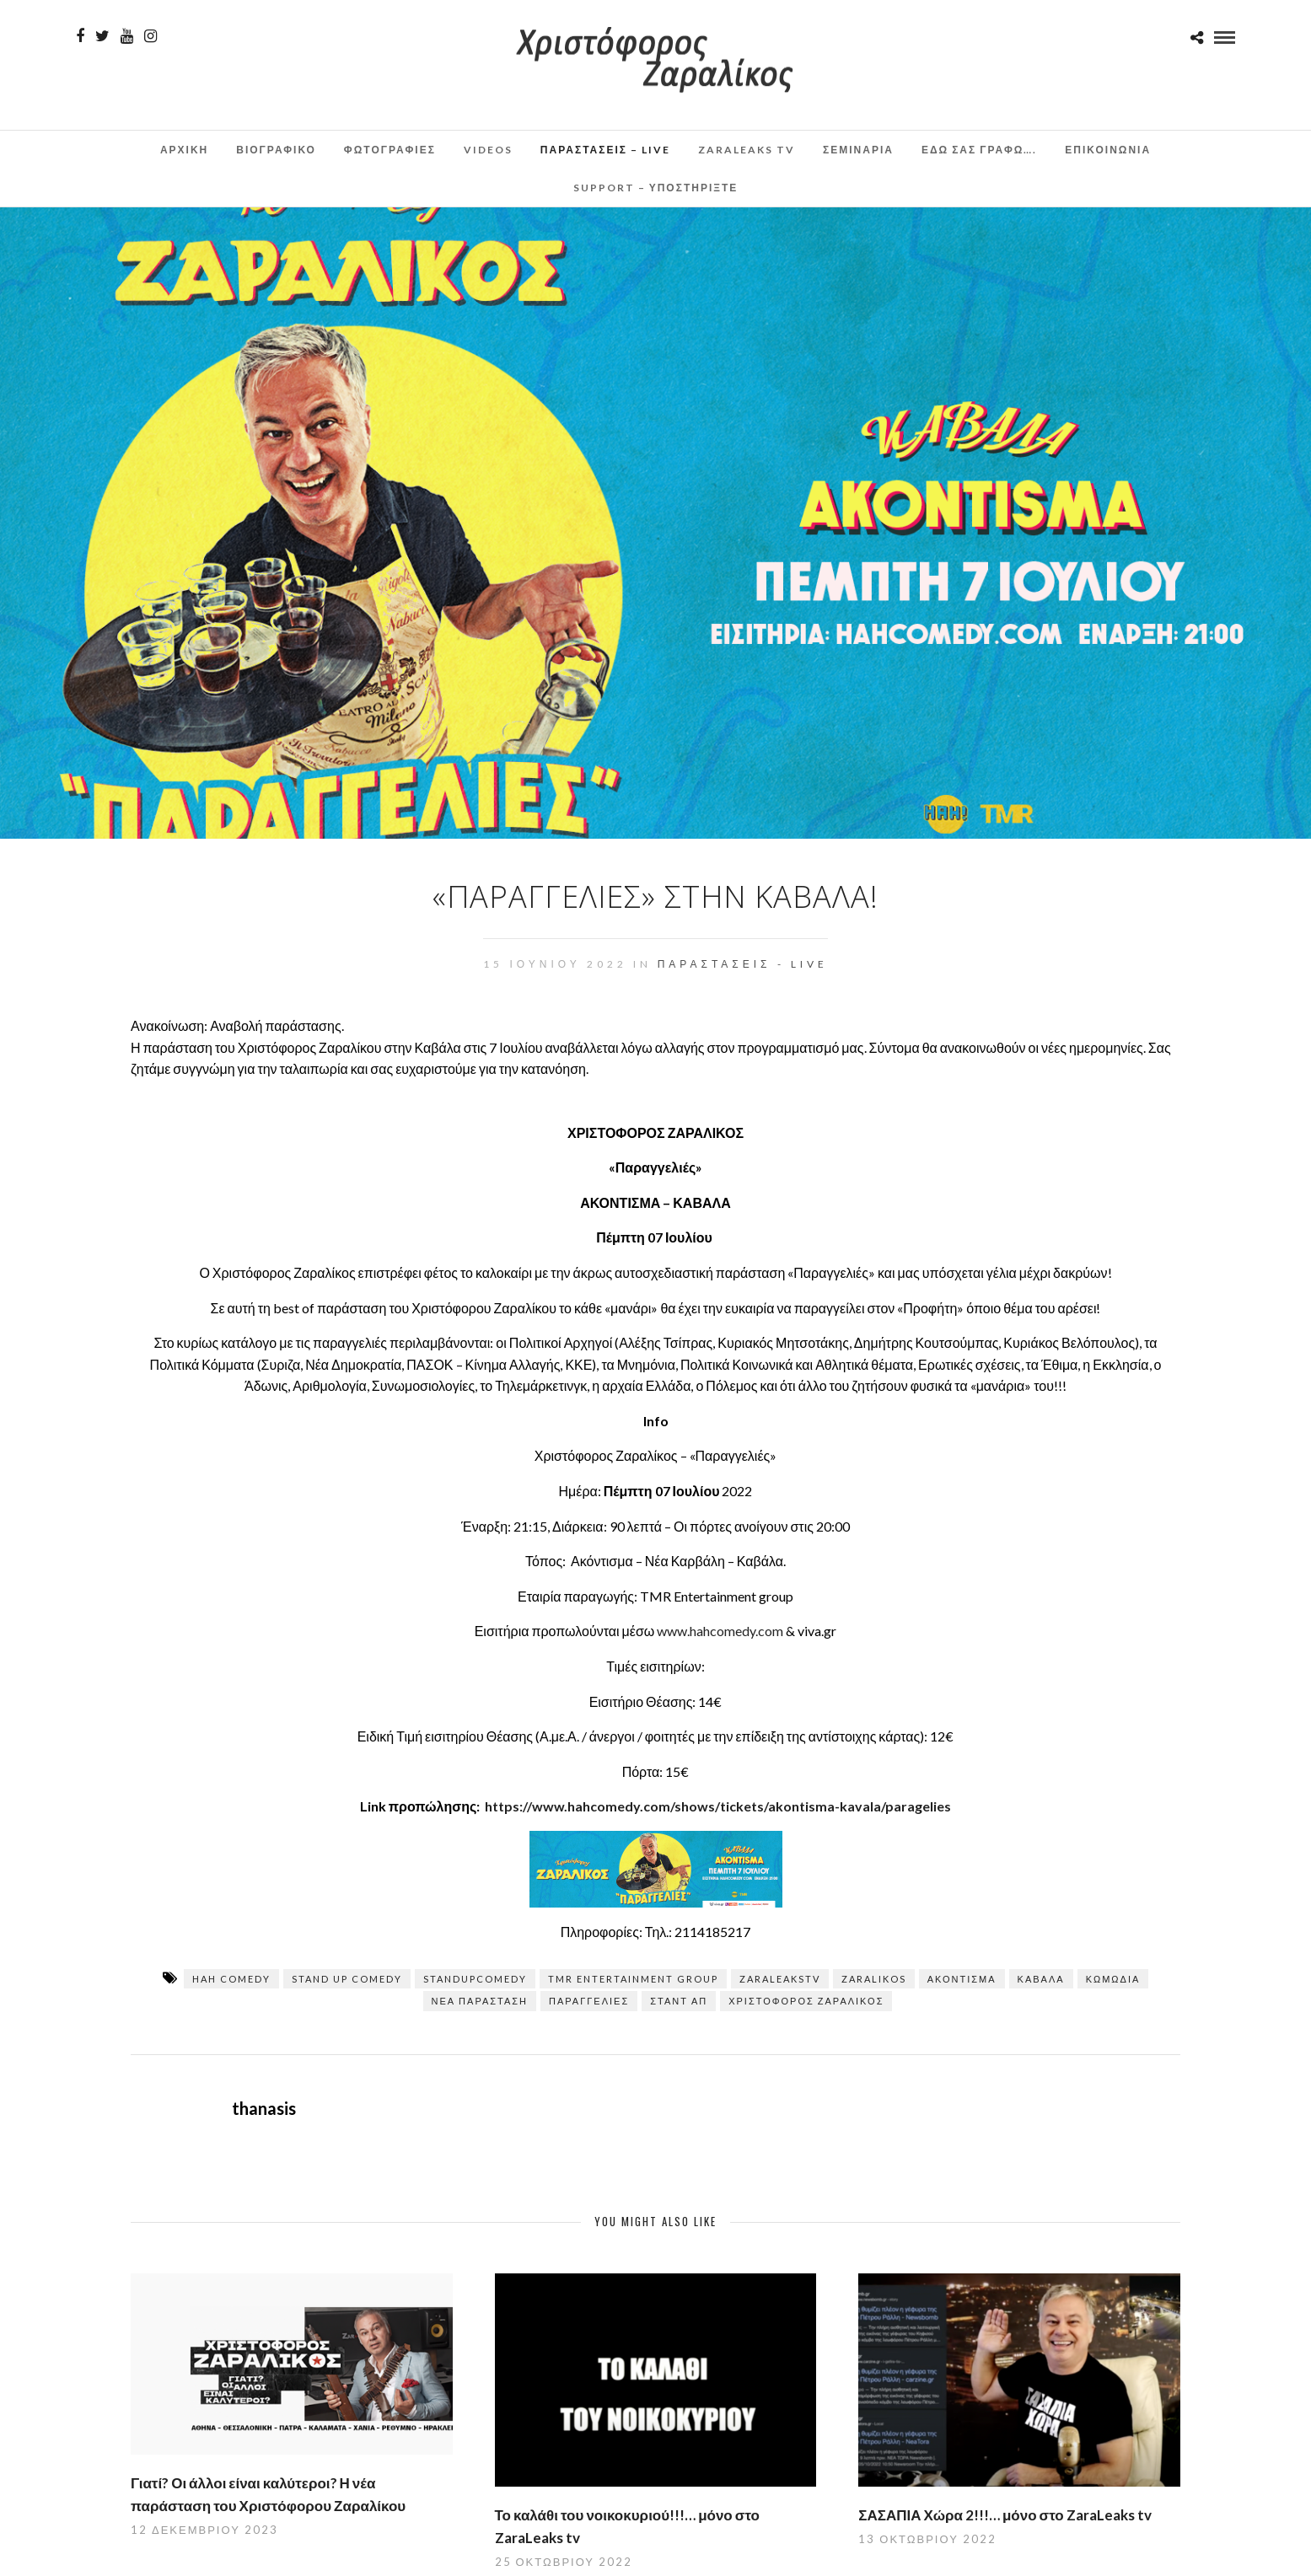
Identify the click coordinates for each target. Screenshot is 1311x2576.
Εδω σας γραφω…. (979, 149)
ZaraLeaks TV (746, 149)
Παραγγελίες (589, 2000)
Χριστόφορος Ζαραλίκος (806, 2000)
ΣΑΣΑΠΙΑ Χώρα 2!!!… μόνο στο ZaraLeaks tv (1004, 2515)
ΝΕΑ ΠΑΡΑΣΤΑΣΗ (480, 2000)
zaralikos (873, 1978)
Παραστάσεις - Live (743, 964)
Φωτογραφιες (390, 149)
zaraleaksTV (779, 1978)
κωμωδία (1113, 1978)
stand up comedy (347, 1978)
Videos (488, 149)
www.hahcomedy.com (720, 1631)
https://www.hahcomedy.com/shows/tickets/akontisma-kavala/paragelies (718, 1806)
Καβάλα (1041, 1978)
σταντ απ (678, 2000)
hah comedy (231, 1978)
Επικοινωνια (1108, 149)
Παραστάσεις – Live (605, 149)
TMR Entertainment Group (633, 1978)
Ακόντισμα (962, 1978)
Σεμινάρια (858, 149)
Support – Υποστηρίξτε (656, 187)
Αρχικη (184, 149)
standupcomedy (475, 1978)
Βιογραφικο (276, 149)
